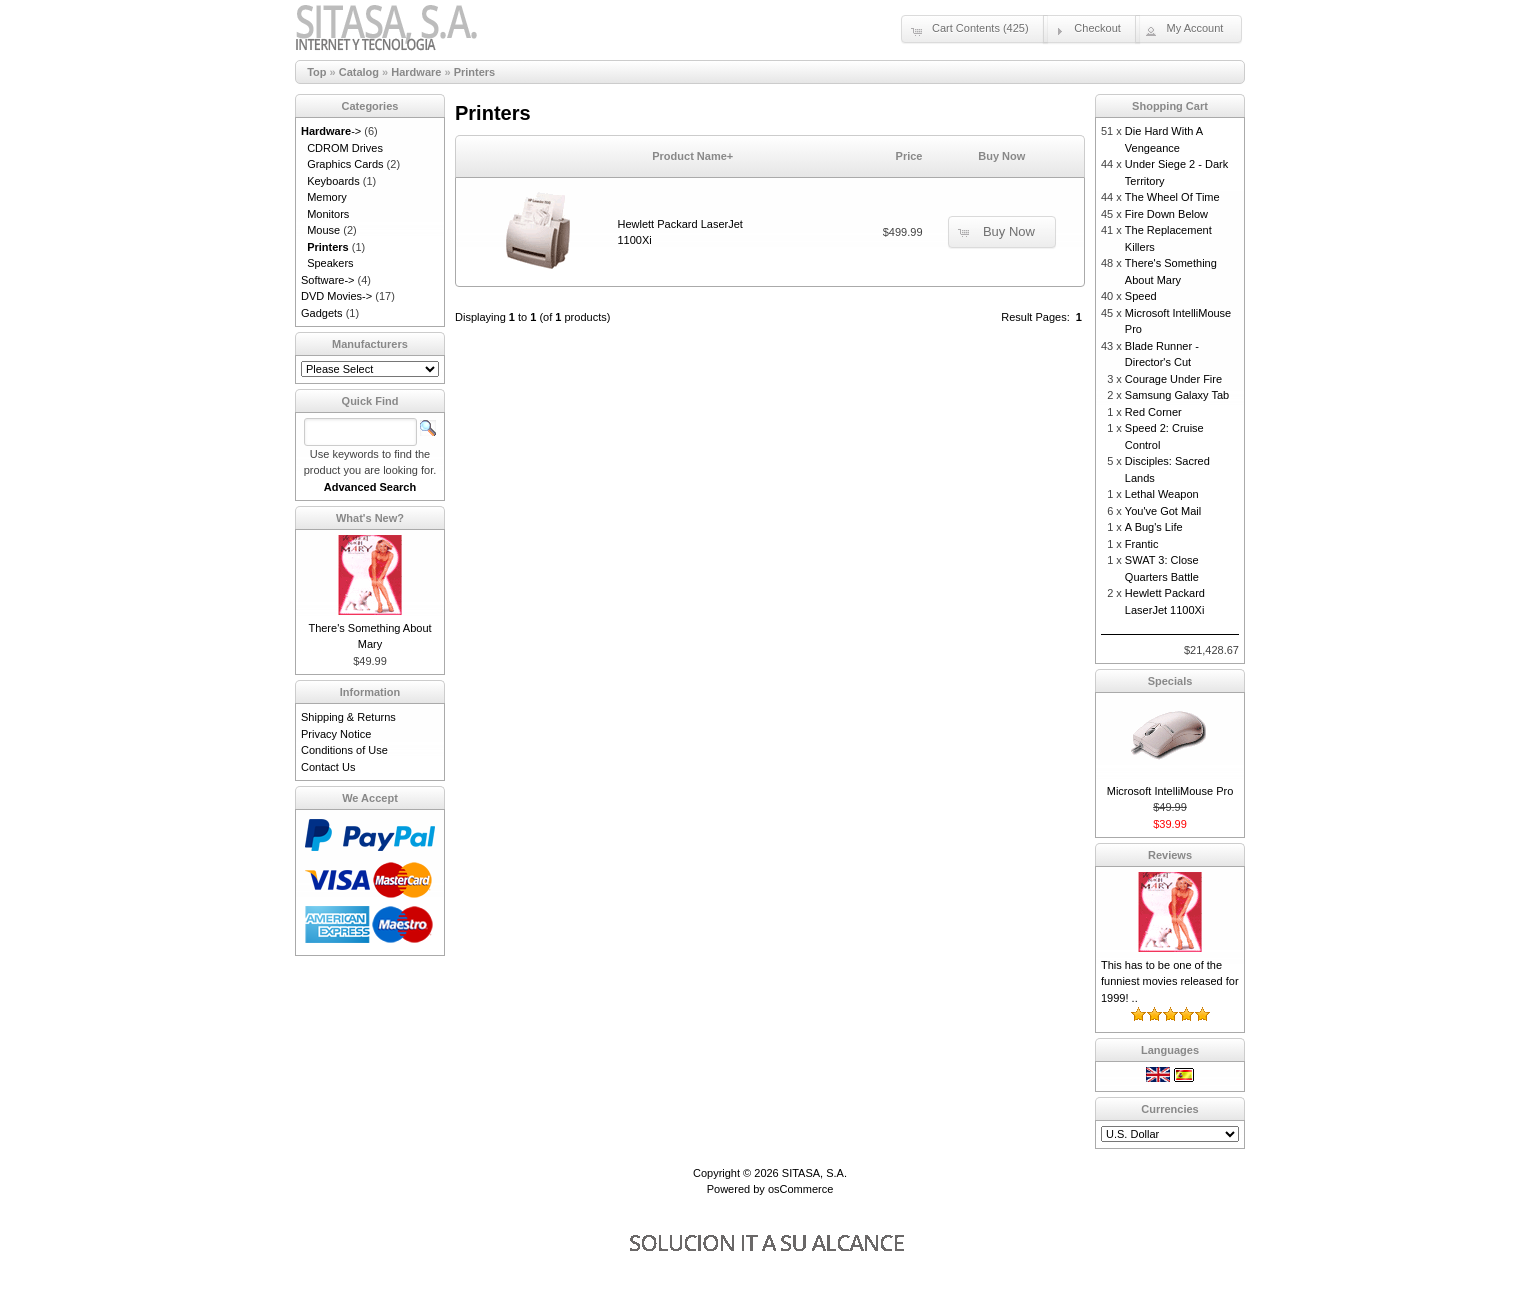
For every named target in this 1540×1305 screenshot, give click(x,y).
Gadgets (322, 313)
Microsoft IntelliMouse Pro (1170, 791)
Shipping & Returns (348, 717)
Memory (327, 197)
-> (331, 131)
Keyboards (333, 181)
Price (909, 156)
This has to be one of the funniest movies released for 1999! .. (1170, 981)
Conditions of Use (344, 750)
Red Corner (1153, 412)
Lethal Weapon (1162, 494)
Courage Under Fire (1173, 379)
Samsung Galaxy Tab (1177, 395)
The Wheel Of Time (1172, 197)
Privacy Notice (336, 734)
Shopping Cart (1170, 106)
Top (316, 72)
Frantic (1142, 544)
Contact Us (328, 767)
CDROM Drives (345, 148)
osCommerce (800, 1189)
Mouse (323, 230)
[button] (974, 29)
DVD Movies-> (336, 296)
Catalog (359, 72)
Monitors (328, 214)
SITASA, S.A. (814, 1173)
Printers (475, 72)
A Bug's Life (1154, 527)
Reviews (1170, 855)
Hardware (416, 72)
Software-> (328, 280)
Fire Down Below (1166, 214)
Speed (1141, 296)
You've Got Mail (1163, 511)
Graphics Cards (345, 164)
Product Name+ (692, 156)
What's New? (370, 518)
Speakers (330, 263)
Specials (1170, 681)
